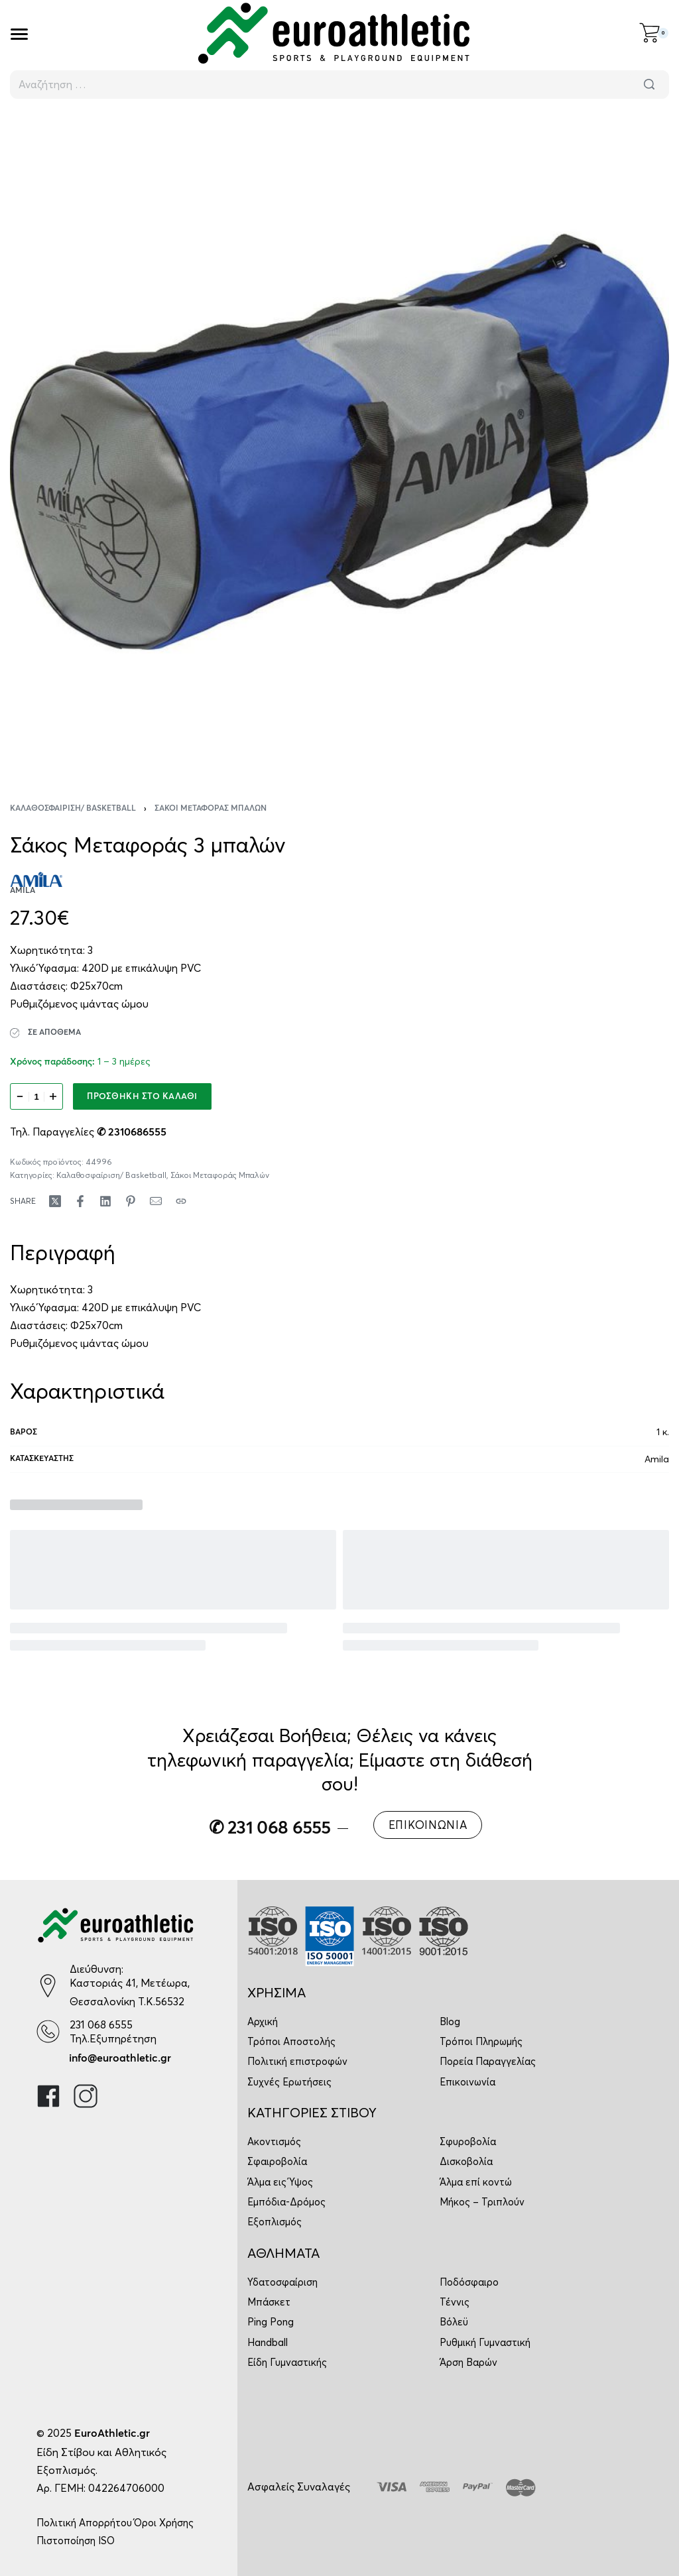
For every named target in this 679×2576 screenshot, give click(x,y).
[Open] (19, 34)
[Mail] (156, 1201)
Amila (657, 1459)
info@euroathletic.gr (120, 2058)
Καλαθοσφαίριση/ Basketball (73, 809)
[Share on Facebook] (80, 1201)
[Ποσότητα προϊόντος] (36, 1096)
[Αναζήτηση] (649, 84)
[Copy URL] (181, 1201)
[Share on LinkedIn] (105, 1201)
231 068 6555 (101, 2024)
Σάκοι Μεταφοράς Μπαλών (210, 809)
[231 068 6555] (48, 2031)
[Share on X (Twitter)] (55, 1201)
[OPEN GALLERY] (339, 442)
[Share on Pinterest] (131, 1201)
